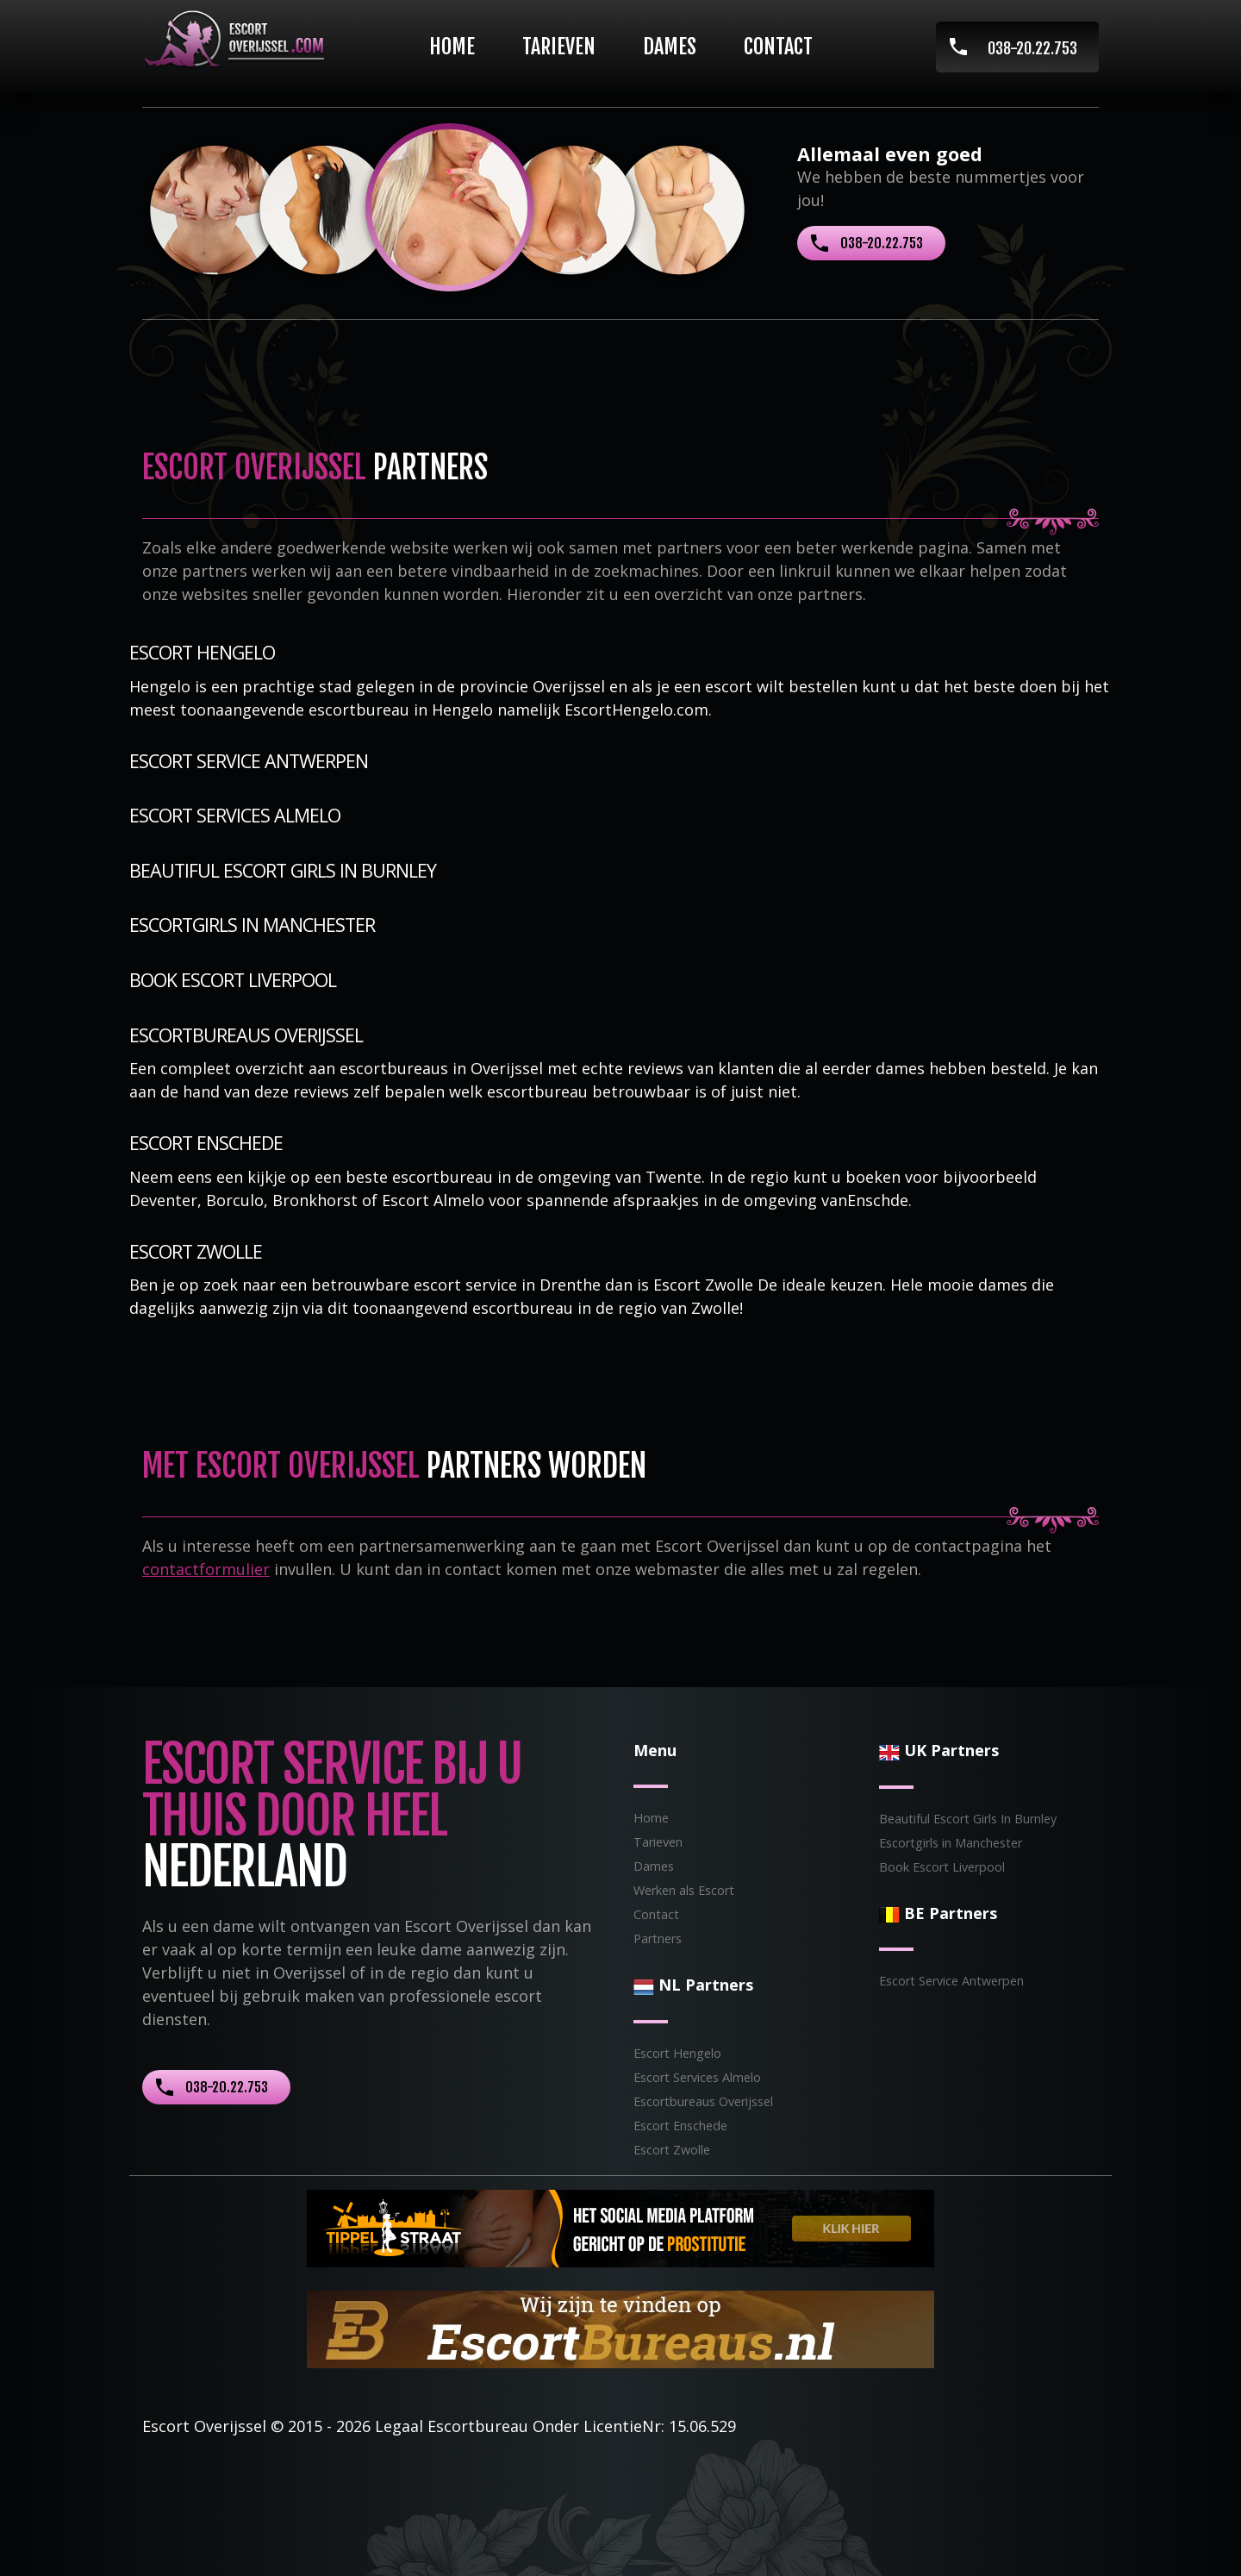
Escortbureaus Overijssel (246, 1034)
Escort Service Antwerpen (248, 760)
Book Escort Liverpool (232, 979)
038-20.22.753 (1032, 48)
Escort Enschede (206, 1142)
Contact (778, 46)
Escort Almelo (433, 1200)
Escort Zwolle (195, 1251)
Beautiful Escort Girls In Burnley (282, 870)
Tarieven (559, 46)
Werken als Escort (683, 1890)
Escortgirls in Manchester (252, 924)
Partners (657, 1938)
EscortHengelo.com (636, 709)
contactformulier (206, 1569)
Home (452, 46)
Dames (669, 46)
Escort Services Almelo (234, 815)
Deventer (163, 1200)
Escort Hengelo (202, 652)
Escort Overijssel (204, 2426)
